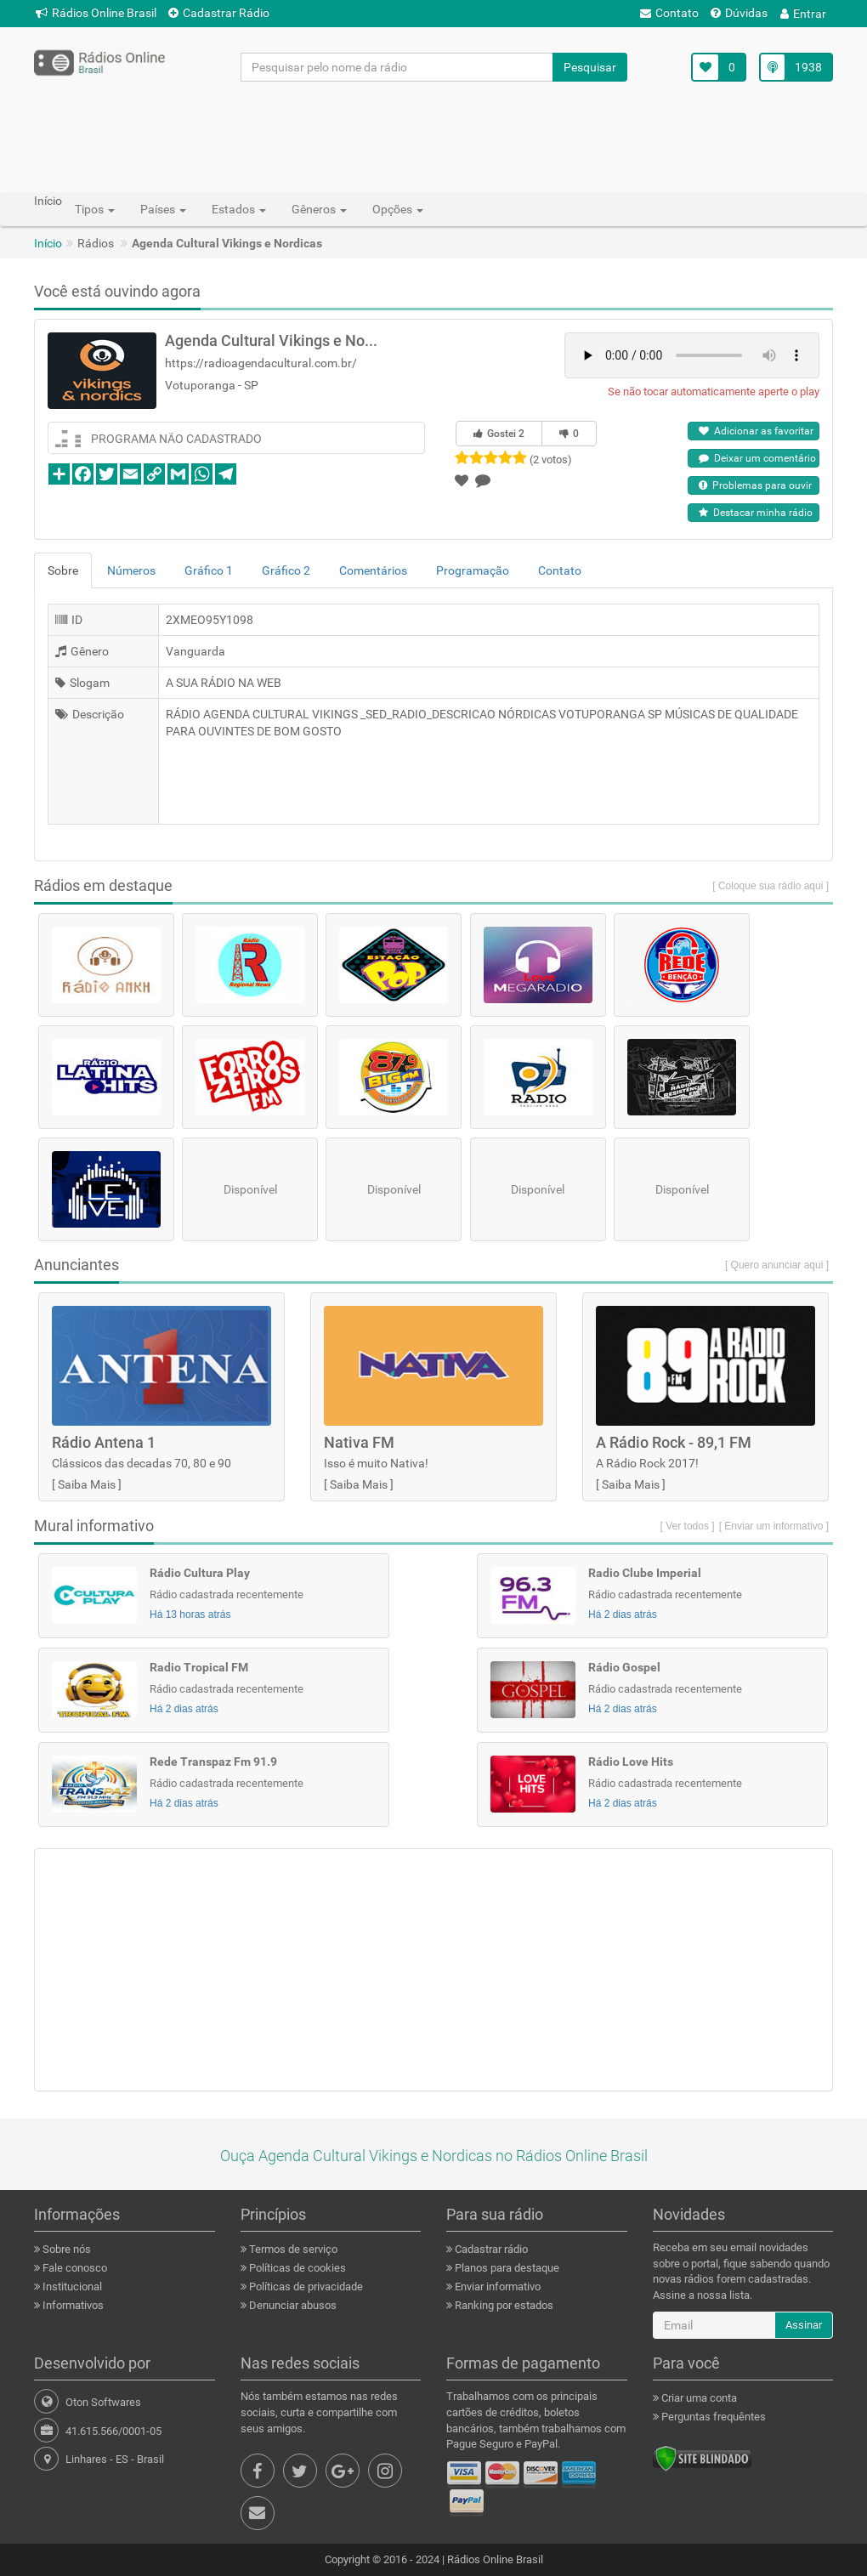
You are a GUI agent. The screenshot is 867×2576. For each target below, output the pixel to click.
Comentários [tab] (373, 570)
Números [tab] (131, 570)
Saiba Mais (87, 1484)
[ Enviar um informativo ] (774, 1526)
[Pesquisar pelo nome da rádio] (397, 67)
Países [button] (163, 209)
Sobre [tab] (63, 570)
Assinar (803, 2324)
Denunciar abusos (291, 2305)
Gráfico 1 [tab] (208, 570)
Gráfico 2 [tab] (286, 570)
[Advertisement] (433, 136)
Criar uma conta (698, 2398)
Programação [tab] (472, 570)
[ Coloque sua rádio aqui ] (770, 886)
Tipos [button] (95, 209)
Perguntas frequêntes (712, 2416)
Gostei (498, 434)
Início (48, 243)
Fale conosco (73, 2267)
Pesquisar (590, 67)
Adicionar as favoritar (756, 431)
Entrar (803, 13)
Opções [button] (397, 209)
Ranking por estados (502, 2305)
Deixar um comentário (757, 458)
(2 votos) (551, 459)
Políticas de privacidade (304, 2286)
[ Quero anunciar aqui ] (777, 1265)
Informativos (72, 2305)
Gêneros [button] (319, 209)
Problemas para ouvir (755, 485)
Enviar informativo (496, 2286)
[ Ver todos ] (687, 1526)
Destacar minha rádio (756, 513)
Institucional (71, 2286)
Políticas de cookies (296, 2267)
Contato (669, 13)
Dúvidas (739, 13)
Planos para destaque (505, 2267)
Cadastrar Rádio (218, 13)
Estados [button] (239, 209)
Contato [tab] (559, 570)
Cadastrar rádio (490, 2249)
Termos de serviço (291, 2249)
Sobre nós (65, 2249)
